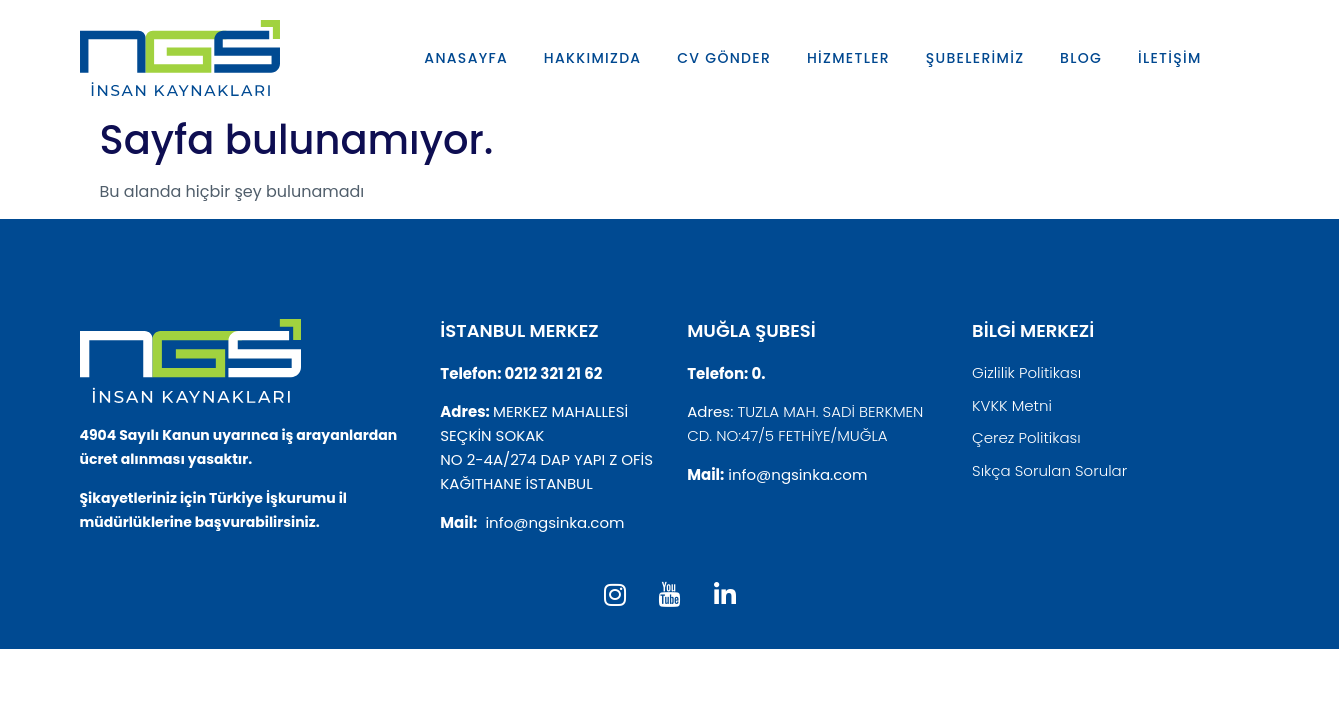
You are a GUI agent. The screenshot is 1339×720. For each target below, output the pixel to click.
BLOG (1082, 58)
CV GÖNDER (724, 58)
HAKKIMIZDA (593, 58)
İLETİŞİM (1171, 58)
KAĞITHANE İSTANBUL (516, 483)
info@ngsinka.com (554, 522)
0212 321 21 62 (554, 373)
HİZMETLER (848, 58)
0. (758, 373)
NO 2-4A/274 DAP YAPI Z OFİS (546, 459)
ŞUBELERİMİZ (975, 58)
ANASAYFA (466, 58)
